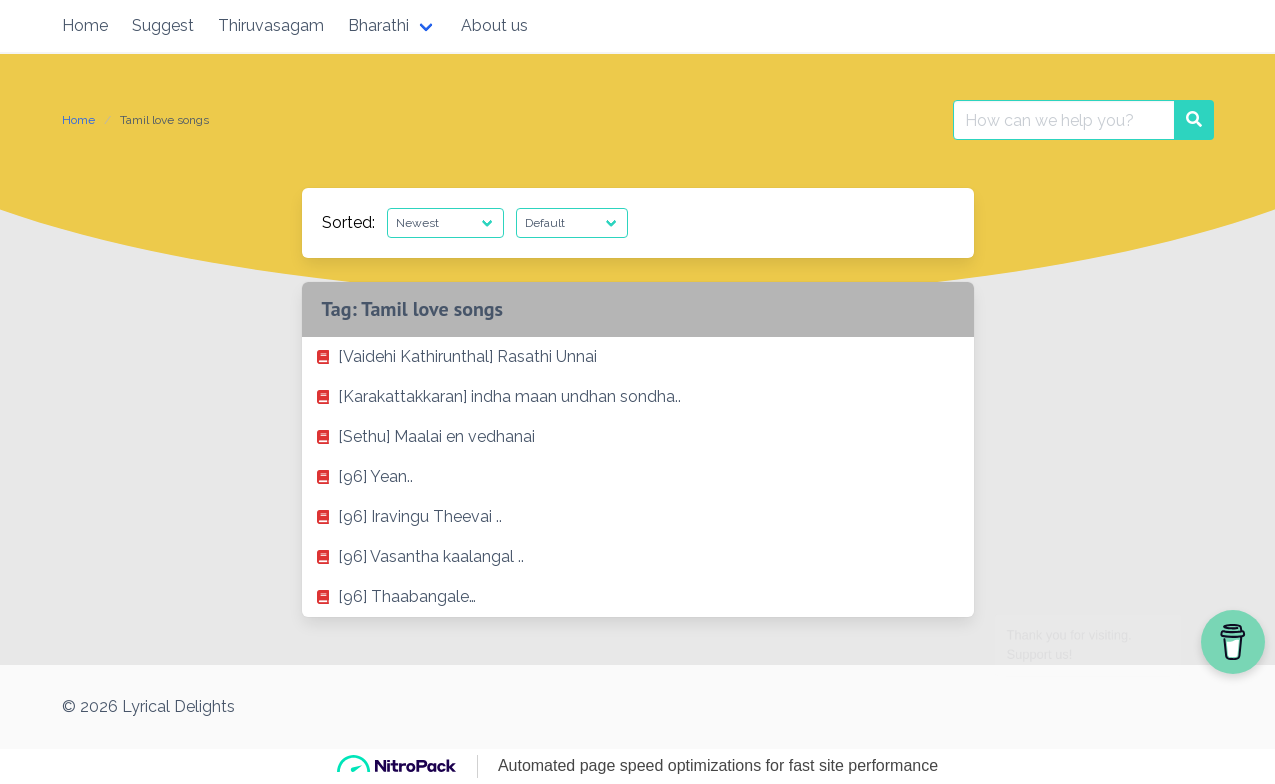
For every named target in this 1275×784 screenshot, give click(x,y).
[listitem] (638, 357)
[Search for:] (1064, 120)
